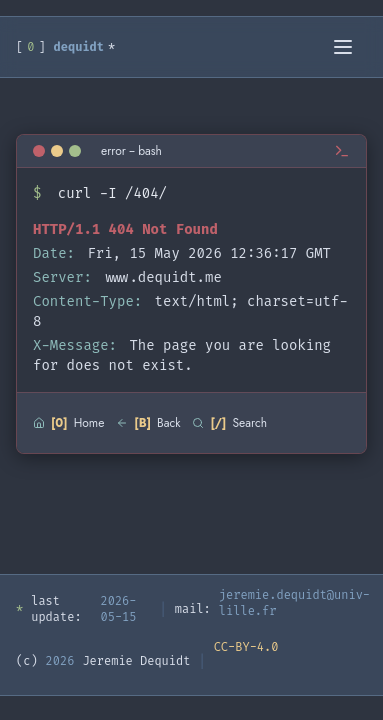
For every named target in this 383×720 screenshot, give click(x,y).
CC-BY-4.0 (246, 647)
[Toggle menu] (345, 47)
